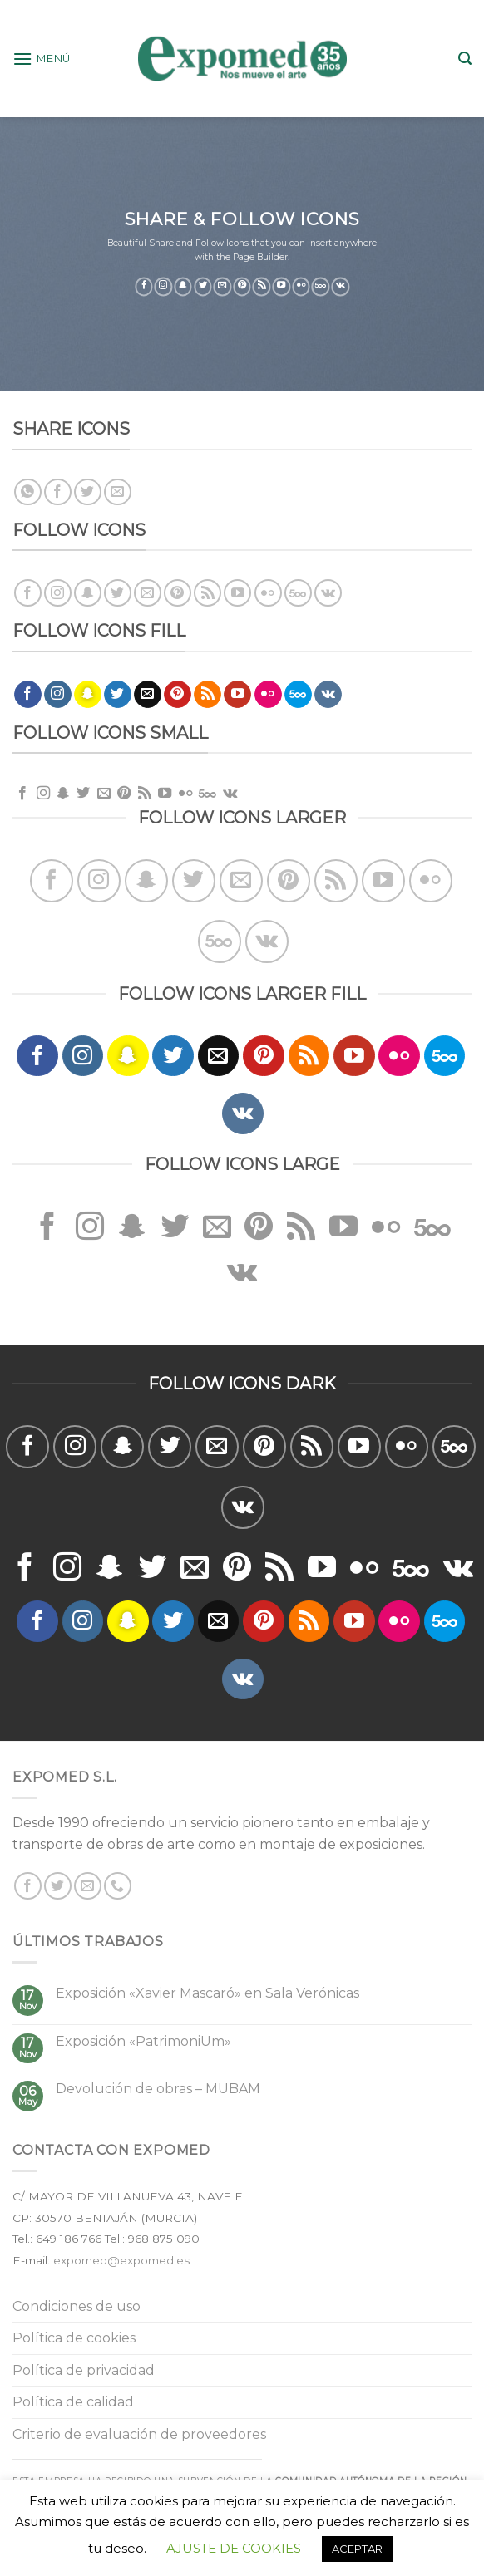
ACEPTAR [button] (357, 2548)
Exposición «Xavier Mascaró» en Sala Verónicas (207, 1993)
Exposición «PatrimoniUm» (143, 2041)
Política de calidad (73, 2402)
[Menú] (41, 58)
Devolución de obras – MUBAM (158, 2089)
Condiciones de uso (76, 2306)
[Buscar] (465, 58)
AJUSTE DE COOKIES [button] (233, 2548)
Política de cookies (74, 2338)
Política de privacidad (83, 2370)
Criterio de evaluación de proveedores (139, 2434)
